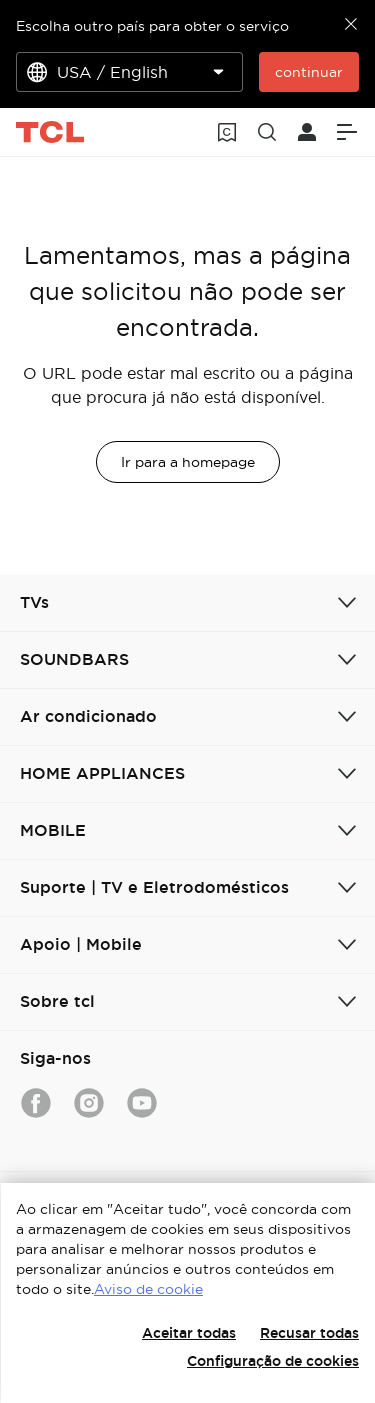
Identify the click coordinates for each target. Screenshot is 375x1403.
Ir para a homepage (188, 462)
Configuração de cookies (273, 1361)
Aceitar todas (189, 1333)
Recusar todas (309, 1333)
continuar (309, 72)
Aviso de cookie (148, 1289)
